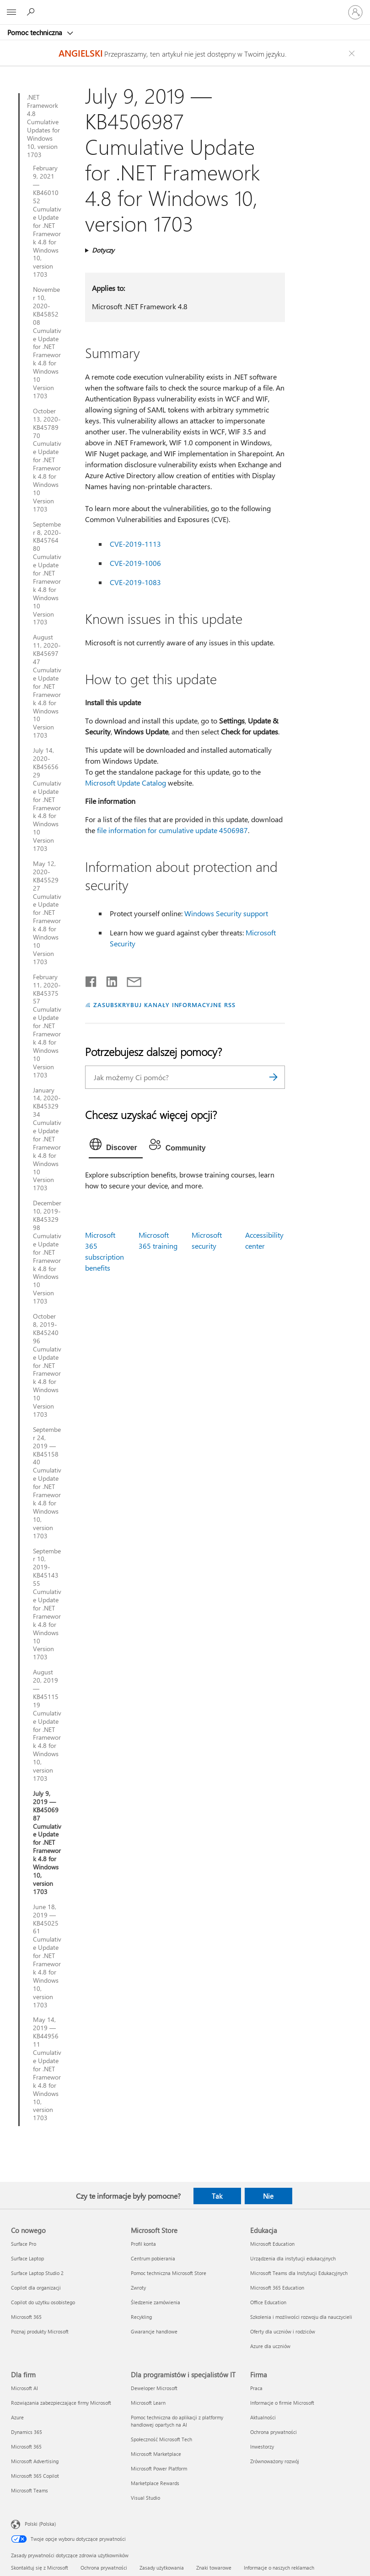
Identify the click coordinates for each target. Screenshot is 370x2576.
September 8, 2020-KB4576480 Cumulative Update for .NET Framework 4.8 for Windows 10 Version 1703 (47, 573)
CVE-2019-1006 (135, 563)
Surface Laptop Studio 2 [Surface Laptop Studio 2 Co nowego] (37, 2273)
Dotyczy (103, 250)
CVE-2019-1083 (135, 582)
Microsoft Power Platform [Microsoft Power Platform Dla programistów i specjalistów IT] (159, 2468)
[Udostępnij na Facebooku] (91, 980)
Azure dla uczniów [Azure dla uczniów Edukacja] (270, 2346)
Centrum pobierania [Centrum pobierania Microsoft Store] (153, 2258)
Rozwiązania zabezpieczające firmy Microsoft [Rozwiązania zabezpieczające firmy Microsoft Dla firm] (61, 2402)
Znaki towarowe (213, 2567)
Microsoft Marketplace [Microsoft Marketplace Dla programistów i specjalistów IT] (156, 2453)
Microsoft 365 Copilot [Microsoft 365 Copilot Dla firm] (35, 2475)
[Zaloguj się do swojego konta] (355, 12)
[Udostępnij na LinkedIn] (108, 980)
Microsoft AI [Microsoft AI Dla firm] (24, 2388)
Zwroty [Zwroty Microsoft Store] (138, 2287)
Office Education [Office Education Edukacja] (268, 2302)
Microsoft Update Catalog (125, 782)
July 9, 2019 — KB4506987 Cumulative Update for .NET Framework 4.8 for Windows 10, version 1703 (47, 1842)
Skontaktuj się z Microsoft (39, 2567)
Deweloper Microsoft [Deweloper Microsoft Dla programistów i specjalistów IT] (154, 2388)
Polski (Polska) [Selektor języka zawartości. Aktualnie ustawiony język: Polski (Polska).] (40, 2523)
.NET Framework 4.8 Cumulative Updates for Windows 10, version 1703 (43, 125)
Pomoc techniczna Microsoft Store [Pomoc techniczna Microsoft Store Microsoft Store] (168, 2273)
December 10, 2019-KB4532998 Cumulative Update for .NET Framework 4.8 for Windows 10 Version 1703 (47, 1252)
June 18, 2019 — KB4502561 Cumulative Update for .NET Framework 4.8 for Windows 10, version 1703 (47, 1956)
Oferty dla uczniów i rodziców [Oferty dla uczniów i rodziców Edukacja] (282, 2331)
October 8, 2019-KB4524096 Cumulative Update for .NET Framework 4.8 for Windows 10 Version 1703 (47, 1365)
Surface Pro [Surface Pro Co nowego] (23, 2243)
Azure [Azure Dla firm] (17, 2417)
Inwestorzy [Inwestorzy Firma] (262, 2446)
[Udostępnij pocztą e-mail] (129, 980)
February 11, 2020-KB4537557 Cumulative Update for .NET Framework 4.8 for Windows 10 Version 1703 (47, 1026)
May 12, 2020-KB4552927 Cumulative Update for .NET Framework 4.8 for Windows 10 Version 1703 (47, 913)
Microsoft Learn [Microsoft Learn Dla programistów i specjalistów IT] (148, 2402)
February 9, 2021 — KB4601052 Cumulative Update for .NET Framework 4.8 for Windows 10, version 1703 (47, 221)
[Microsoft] (184, 6)
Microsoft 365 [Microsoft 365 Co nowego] (26, 2316)
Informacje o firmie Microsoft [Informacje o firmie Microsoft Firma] (282, 2402)
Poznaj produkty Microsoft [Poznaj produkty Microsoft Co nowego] (40, 2331)
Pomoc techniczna (35, 32)
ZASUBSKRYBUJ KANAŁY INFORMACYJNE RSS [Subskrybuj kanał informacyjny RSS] (164, 1004)
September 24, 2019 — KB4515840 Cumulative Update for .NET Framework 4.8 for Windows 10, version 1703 (47, 1482)
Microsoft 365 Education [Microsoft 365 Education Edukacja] (277, 2287)
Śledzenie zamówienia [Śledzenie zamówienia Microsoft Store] (155, 2302)
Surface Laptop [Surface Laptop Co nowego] (27, 2258)
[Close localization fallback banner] (353, 53)
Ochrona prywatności (103, 2567)
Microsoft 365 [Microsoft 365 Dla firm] (26, 2446)
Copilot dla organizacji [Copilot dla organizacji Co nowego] (36, 2287)
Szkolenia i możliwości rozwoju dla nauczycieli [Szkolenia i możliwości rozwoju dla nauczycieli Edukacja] (301, 2316)
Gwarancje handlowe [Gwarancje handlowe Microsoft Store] (154, 2331)
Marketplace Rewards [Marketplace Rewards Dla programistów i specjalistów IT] (155, 2483)
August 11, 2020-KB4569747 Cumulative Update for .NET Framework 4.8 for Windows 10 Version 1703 (47, 686)
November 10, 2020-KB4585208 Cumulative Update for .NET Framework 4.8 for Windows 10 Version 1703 (47, 342)
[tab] (116, 1146)
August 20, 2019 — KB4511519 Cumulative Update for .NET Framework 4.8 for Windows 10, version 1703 (47, 1725)
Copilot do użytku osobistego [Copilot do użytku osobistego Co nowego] (43, 2302)
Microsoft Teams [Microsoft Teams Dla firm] (29, 2490)
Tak (217, 2196)
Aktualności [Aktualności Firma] (263, 2417)
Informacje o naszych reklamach (279, 2567)
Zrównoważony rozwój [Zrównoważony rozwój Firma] (274, 2461)
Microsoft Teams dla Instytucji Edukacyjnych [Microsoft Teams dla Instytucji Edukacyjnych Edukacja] (299, 2273)
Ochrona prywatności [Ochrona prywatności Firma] (273, 2431)
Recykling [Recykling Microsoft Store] (141, 2316)
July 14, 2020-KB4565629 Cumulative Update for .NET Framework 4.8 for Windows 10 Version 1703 (47, 799)
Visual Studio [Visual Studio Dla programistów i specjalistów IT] (145, 2497)
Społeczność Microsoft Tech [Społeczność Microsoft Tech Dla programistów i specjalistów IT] (161, 2439)
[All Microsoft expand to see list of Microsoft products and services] (11, 12)
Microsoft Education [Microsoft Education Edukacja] (272, 2243)
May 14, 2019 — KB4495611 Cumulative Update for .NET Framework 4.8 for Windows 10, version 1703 (47, 2069)
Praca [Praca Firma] (256, 2388)
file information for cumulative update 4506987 (172, 830)
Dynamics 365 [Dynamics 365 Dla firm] (26, 2431)
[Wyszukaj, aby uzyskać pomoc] (32, 12)
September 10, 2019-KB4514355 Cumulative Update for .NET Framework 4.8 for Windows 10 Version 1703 (47, 1604)
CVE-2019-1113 (135, 544)
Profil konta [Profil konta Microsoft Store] (143, 2243)
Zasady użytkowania (161, 2567)
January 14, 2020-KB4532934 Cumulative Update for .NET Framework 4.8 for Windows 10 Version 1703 (47, 1139)
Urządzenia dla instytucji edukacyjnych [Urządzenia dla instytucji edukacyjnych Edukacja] (293, 2258)
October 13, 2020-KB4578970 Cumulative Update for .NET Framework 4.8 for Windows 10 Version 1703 (47, 460)
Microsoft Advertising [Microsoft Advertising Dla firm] (35, 2461)
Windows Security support (226, 913)
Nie (268, 2196)
